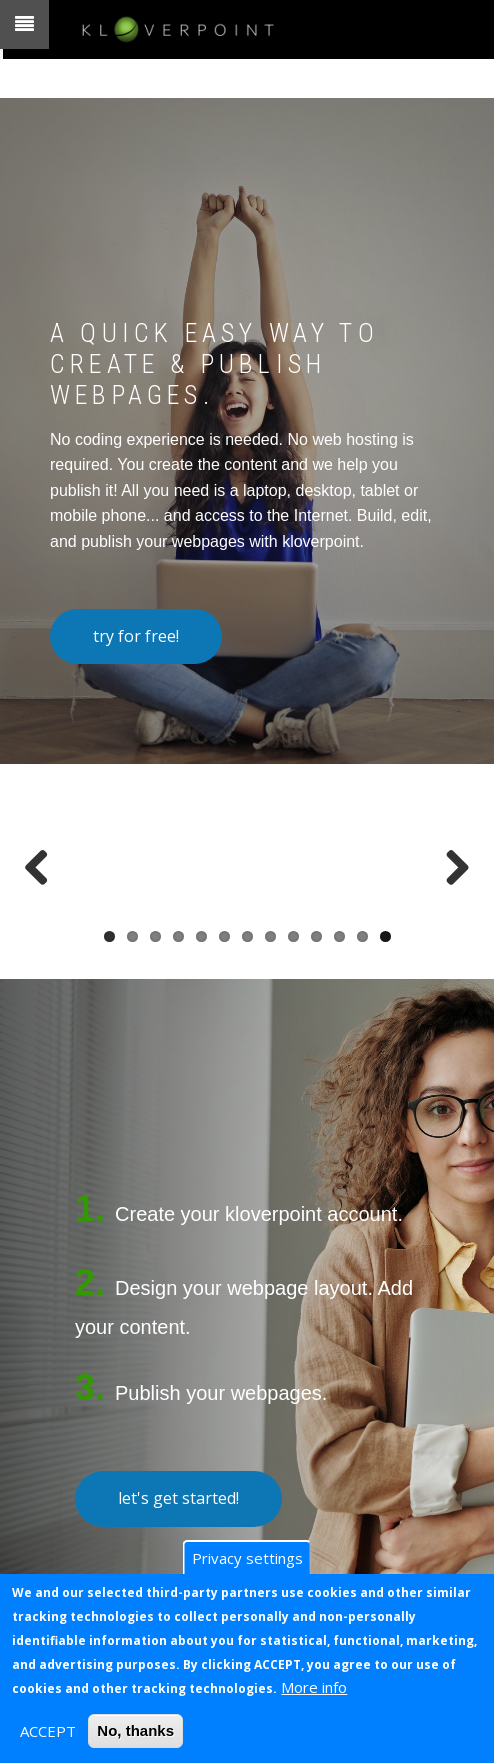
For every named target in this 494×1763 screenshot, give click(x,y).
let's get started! (178, 1498)
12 (362, 936)
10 (316, 936)
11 (339, 936)
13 (385, 936)
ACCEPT (48, 1731)
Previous (44, 861)
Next (450, 861)
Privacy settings (247, 1558)
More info (314, 1687)
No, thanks (135, 1730)
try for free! (136, 636)
